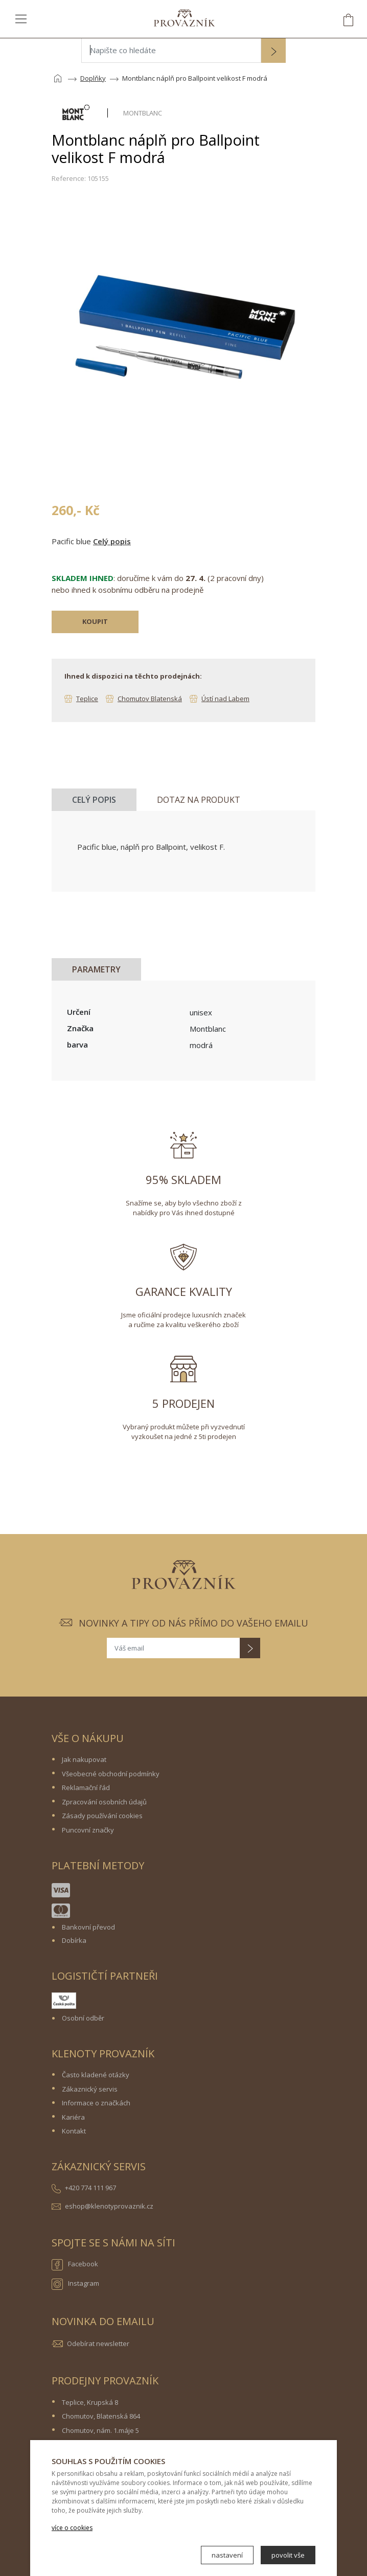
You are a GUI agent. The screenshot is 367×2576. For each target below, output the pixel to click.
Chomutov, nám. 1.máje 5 (100, 2430)
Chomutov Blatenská (150, 698)
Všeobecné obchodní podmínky (110, 1774)
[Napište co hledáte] (171, 50)
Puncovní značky (88, 1830)
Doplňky (93, 78)
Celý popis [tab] (94, 799)
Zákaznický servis (90, 2089)
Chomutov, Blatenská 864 (101, 2416)
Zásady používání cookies (102, 1816)
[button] (273, 52)
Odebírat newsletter (98, 2343)
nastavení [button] (227, 2555)
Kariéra (73, 2117)
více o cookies (72, 2527)
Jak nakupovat (84, 1759)
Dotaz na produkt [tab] (198, 799)
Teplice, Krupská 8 (90, 2402)
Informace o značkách (96, 2103)
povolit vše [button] (288, 2555)
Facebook (75, 2264)
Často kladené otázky (95, 2075)
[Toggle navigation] (21, 18)
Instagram (75, 2284)
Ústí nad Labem (225, 698)
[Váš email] (173, 1648)
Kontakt (74, 2131)
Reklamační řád (86, 1787)
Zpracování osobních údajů (104, 1802)
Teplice (87, 698)
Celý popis (112, 541)
